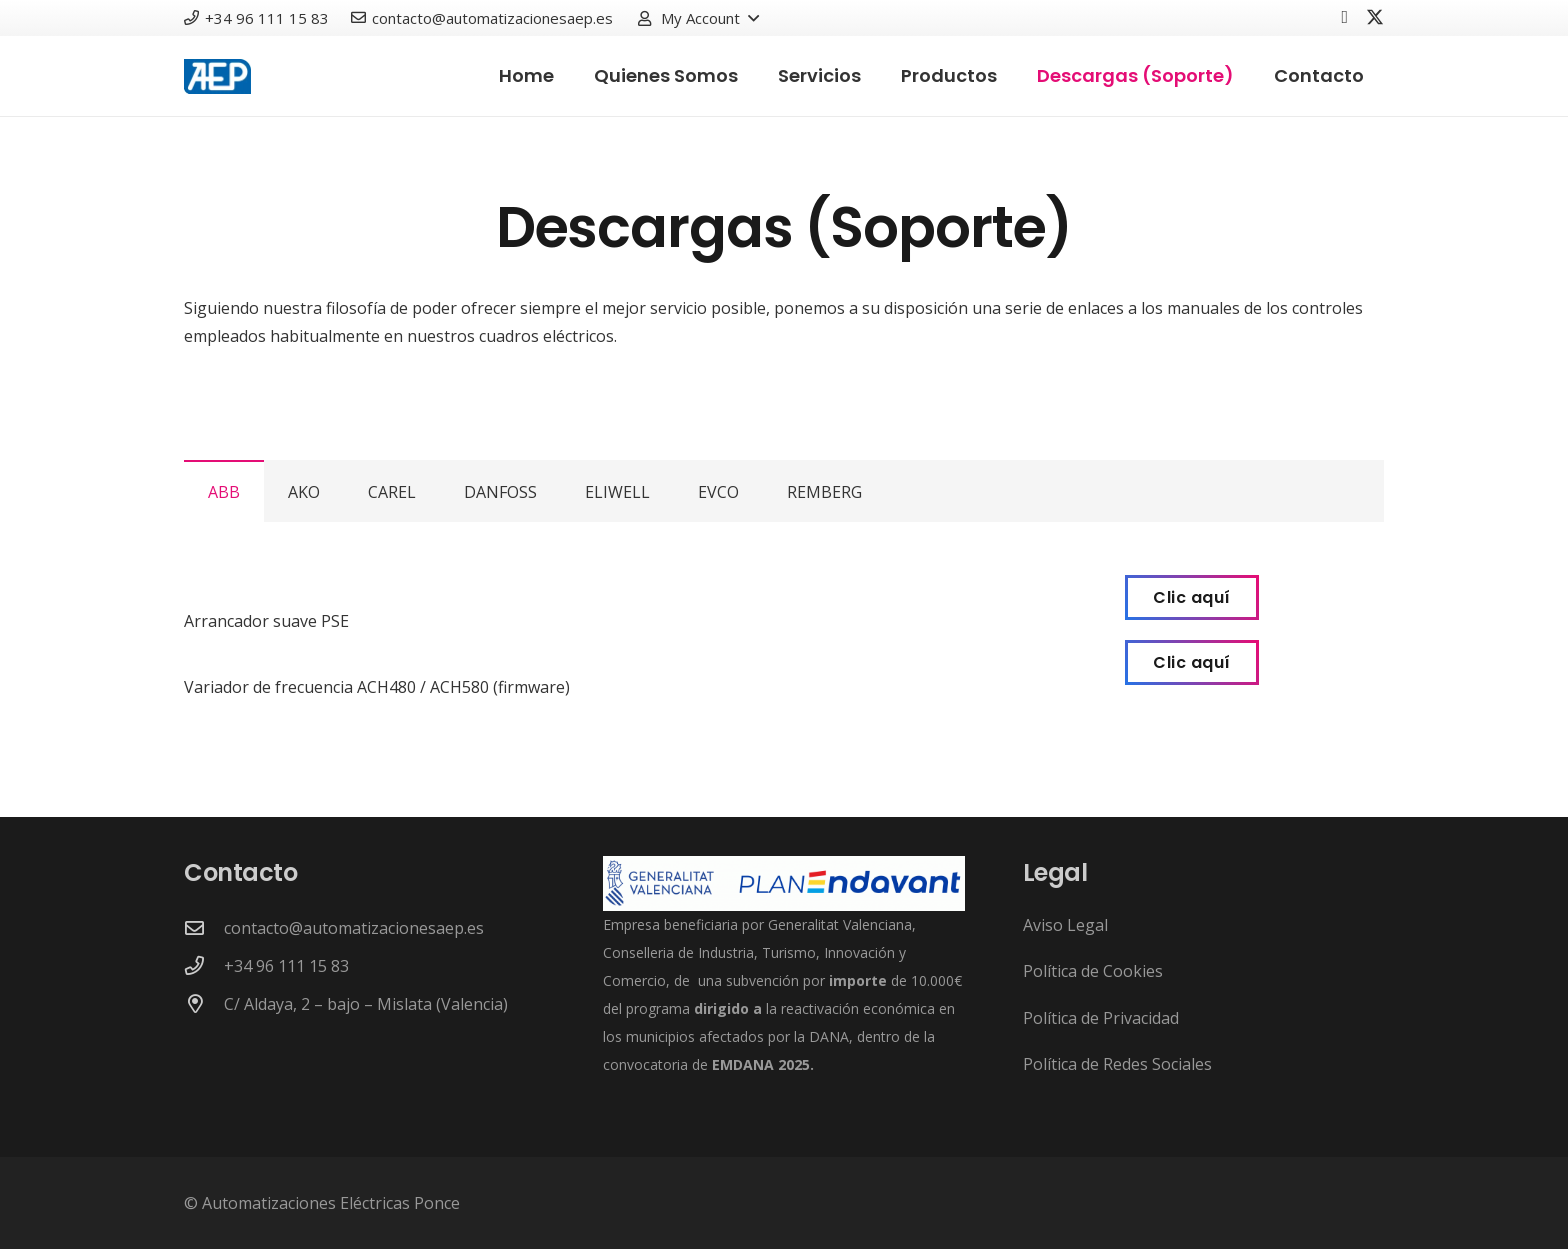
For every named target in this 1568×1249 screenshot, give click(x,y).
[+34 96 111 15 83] (204, 965)
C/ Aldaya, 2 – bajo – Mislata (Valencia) (366, 1004)
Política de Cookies (1093, 971)
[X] (1375, 17)
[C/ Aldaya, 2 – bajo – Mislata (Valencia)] (204, 1003)
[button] (697, 18)
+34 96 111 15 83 (286, 966)
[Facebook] (1344, 17)
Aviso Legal (1065, 925)
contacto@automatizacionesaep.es (354, 928)
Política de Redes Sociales (1117, 1064)
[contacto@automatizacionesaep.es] (204, 927)
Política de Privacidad (1101, 1018)
